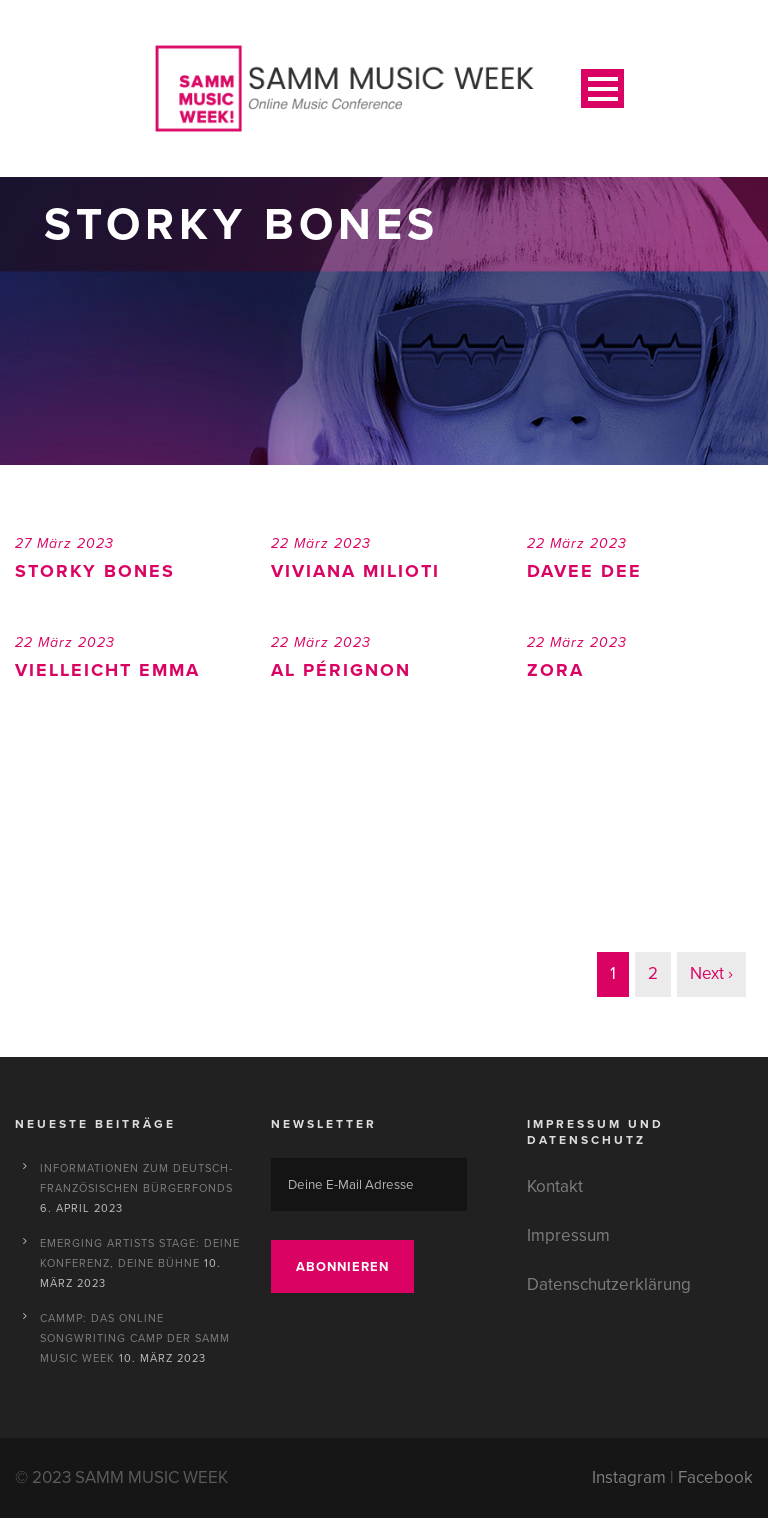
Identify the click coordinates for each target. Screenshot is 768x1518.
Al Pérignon (341, 670)
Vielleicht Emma (107, 670)
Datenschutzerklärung (609, 1284)
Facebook (715, 1477)
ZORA (555, 670)
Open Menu (602, 88)
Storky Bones (95, 571)
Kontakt (555, 1186)
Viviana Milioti (355, 571)
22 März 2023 (321, 543)
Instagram (629, 1477)
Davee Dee (584, 571)
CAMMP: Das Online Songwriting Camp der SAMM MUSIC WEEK (135, 1338)
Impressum (568, 1235)
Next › (711, 973)
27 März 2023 (64, 543)
